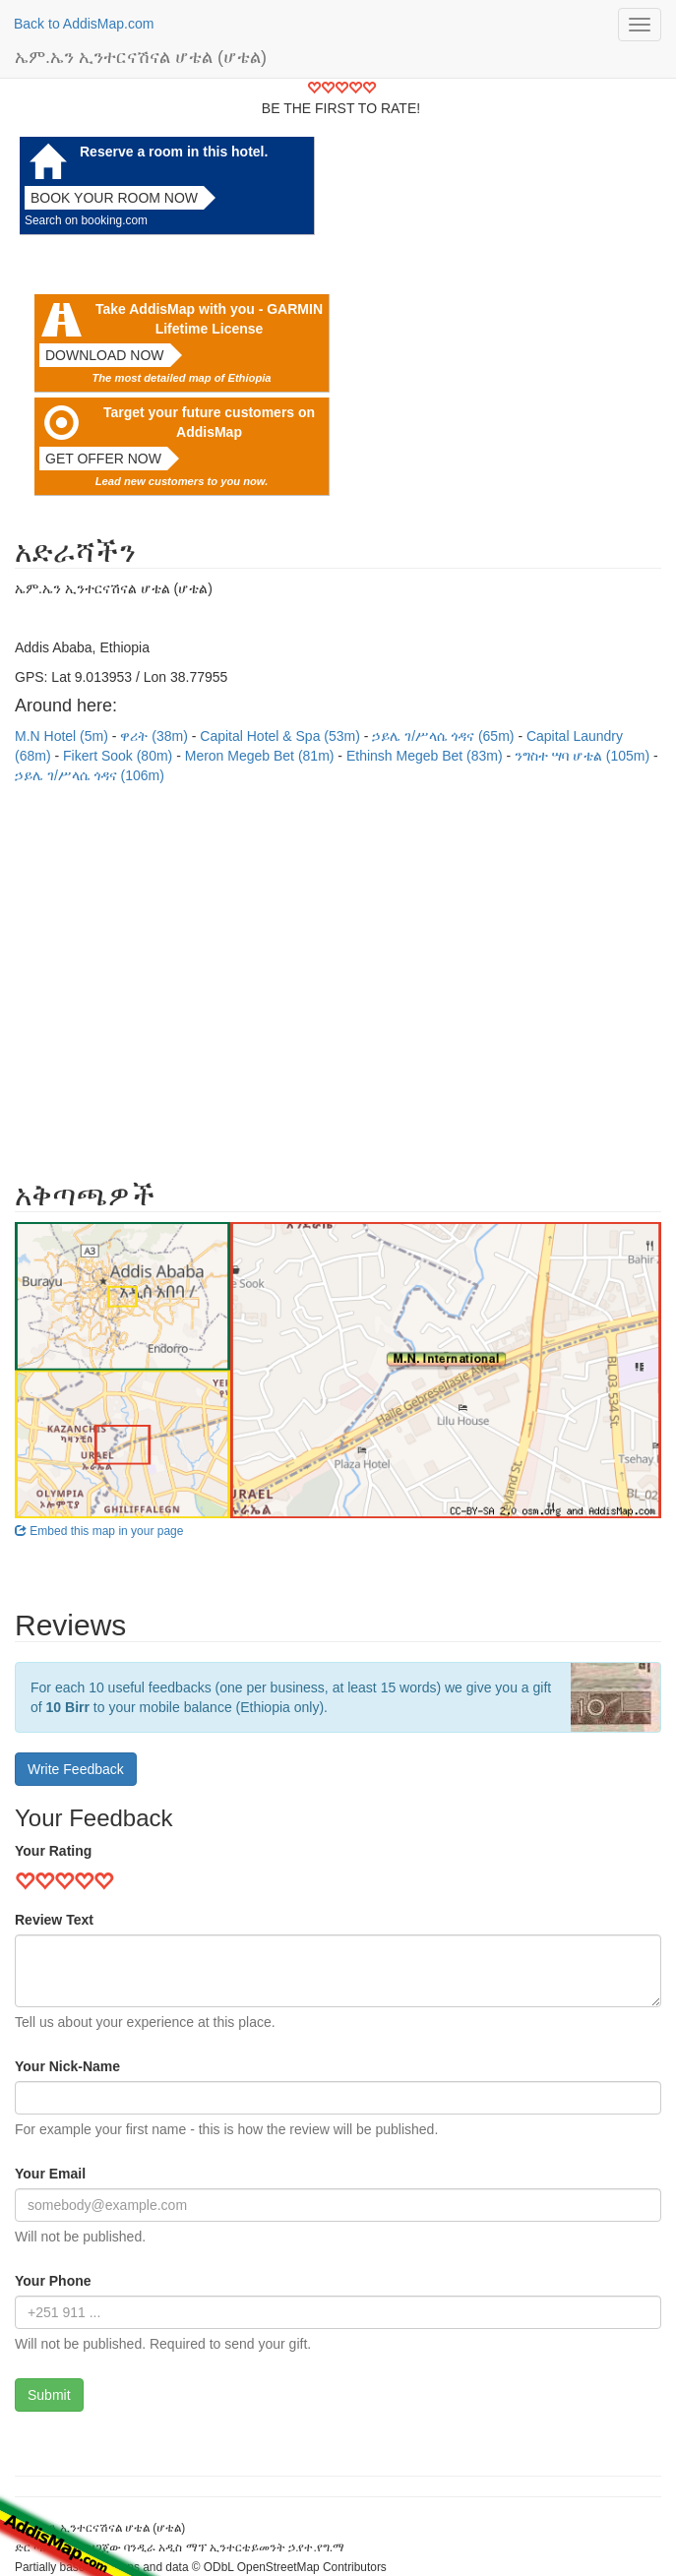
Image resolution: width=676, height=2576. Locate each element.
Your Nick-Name (67, 2066)
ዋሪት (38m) (155, 736)
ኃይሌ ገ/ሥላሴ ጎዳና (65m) (445, 736)
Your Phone (53, 2281)
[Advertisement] (338, 972)
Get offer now (103, 458)
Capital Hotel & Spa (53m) (282, 736)
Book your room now (114, 198)
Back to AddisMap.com (84, 23)
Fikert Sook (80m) (119, 756)
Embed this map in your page (99, 1531)
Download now (104, 355)
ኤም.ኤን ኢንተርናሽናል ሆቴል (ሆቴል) (141, 57)
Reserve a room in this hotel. (174, 151)
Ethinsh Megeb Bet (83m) (426, 756)
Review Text (54, 1920)
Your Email (50, 2173)
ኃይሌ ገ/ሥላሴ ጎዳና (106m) (89, 775)
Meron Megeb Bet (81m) (261, 756)
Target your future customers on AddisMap (209, 422)
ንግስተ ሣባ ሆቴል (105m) (584, 756)
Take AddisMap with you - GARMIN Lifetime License (209, 319)
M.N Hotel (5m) (63, 736)
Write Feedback (76, 1769)
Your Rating (53, 1851)
